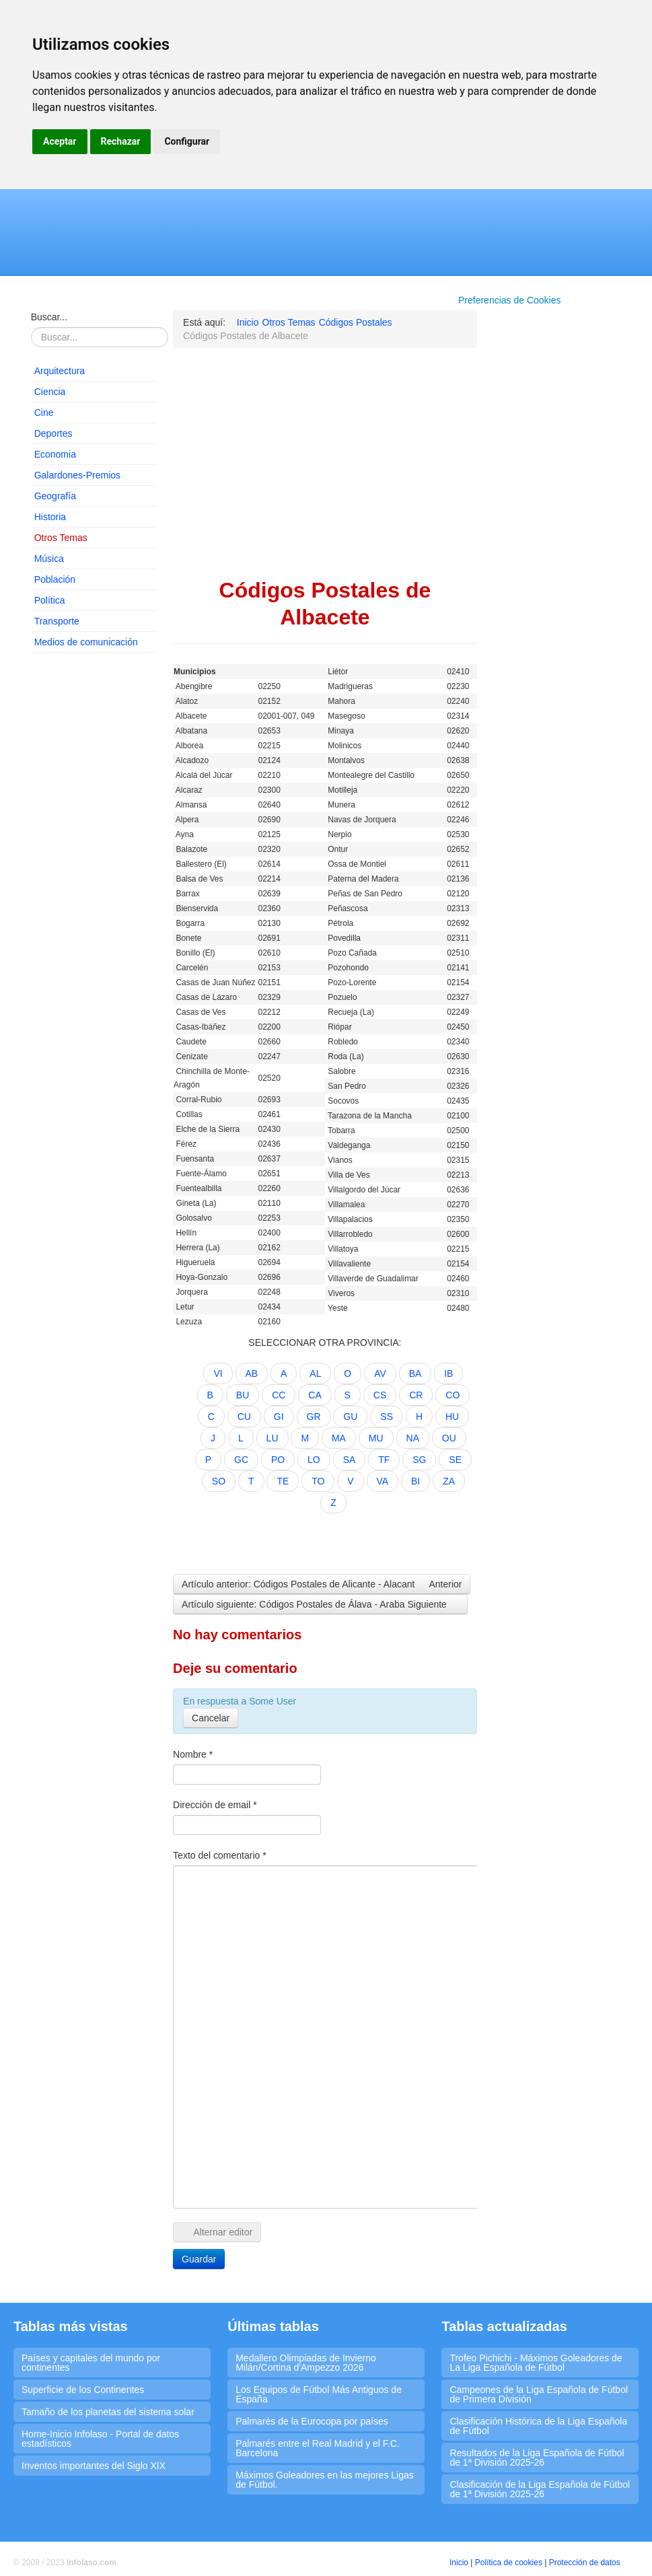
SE (455, 1459)
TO (318, 1481)
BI (415, 1481)
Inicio (458, 2562)
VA (383, 1481)
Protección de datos (584, 2562)
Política (49, 600)
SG (419, 1459)
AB (252, 1373)
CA (314, 1395)
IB (448, 1373)
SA (349, 1459)
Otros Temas (60, 537)
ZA (449, 1481)
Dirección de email (215, 1804)
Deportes (53, 433)
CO (452, 1395)
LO (313, 1459)
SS (386, 1416)
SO (218, 1481)
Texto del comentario (219, 1855)
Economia (55, 454)
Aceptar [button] (60, 141)
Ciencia (50, 391)
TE (283, 1481)
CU (244, 1416)
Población (55, 579)
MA (339, 1438)
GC (241, 1459)
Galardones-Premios (77, 475)
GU (350, 1416)
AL (315, 1373)
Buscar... (49, 317)
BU (242, 1395)
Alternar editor (217, 2232)
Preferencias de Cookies (509, 300)
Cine (44, 412)
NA (412, 1438)
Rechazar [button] (121, 141)
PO (278, 1459)
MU (376, 1438)
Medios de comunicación (86, 642)
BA (415, 1373)
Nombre (193, 1754)
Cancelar (210, 1718)
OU (449, 1438)
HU (452, 1416)
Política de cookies (508, 2562)
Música (49, 558)
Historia (50, 516)
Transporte (56, 621)
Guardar (199, 2259)
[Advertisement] (93, 868)
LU (272, 1438)
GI (279, 1416)
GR (314, 1416)
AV (380, 1373)
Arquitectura (59, 370)
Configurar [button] (186, 141)
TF (384, 1459)
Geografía (55, 496)
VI (217, 1373)
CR (416, 1395)
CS (379, 1395)
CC (278, 1395)
